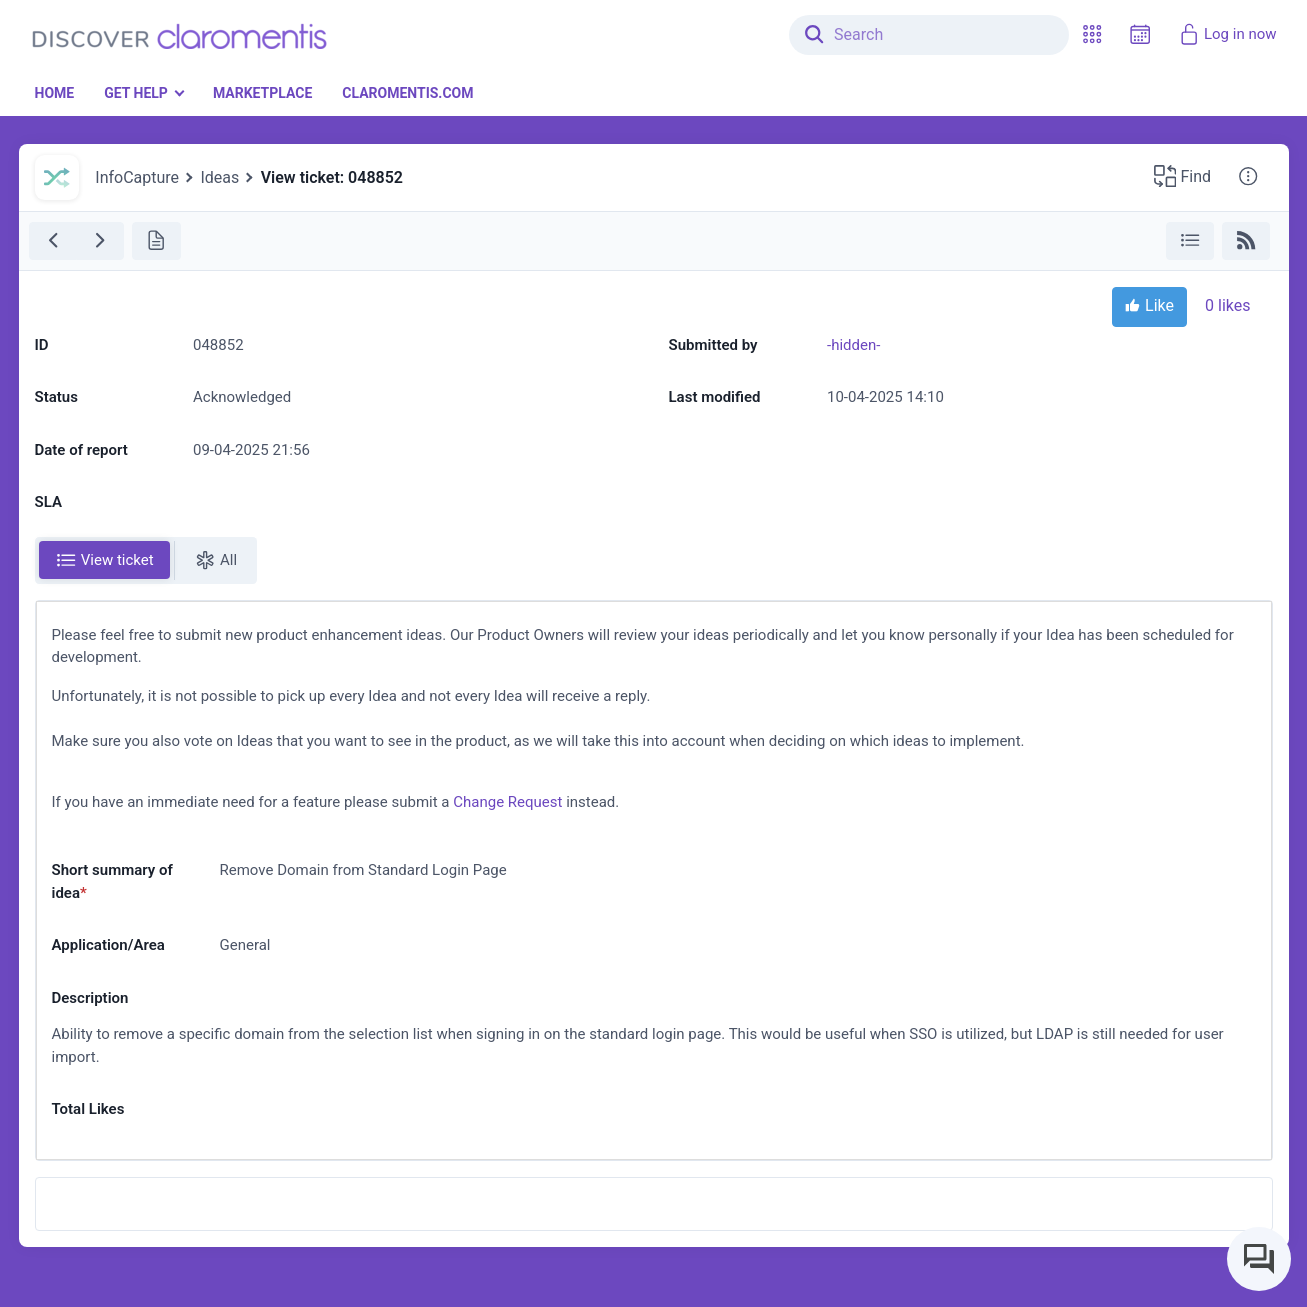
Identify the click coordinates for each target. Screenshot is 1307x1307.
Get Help (136, 93)
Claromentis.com (407, 93)
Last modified (715, 397)
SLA (48, 502)
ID (42, 345)
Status (56, 397)
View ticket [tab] (104, 560)
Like (1149, 307)
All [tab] (215, 560)
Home (55, 93)
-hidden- (853, 345)
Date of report (81, 450)
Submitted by (713, 345)
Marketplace (262, 93)
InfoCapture (137, 177)
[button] (1092, 34)
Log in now (1227, 34)
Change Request (507, 802)
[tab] (104, 560)
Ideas (219, 177)
